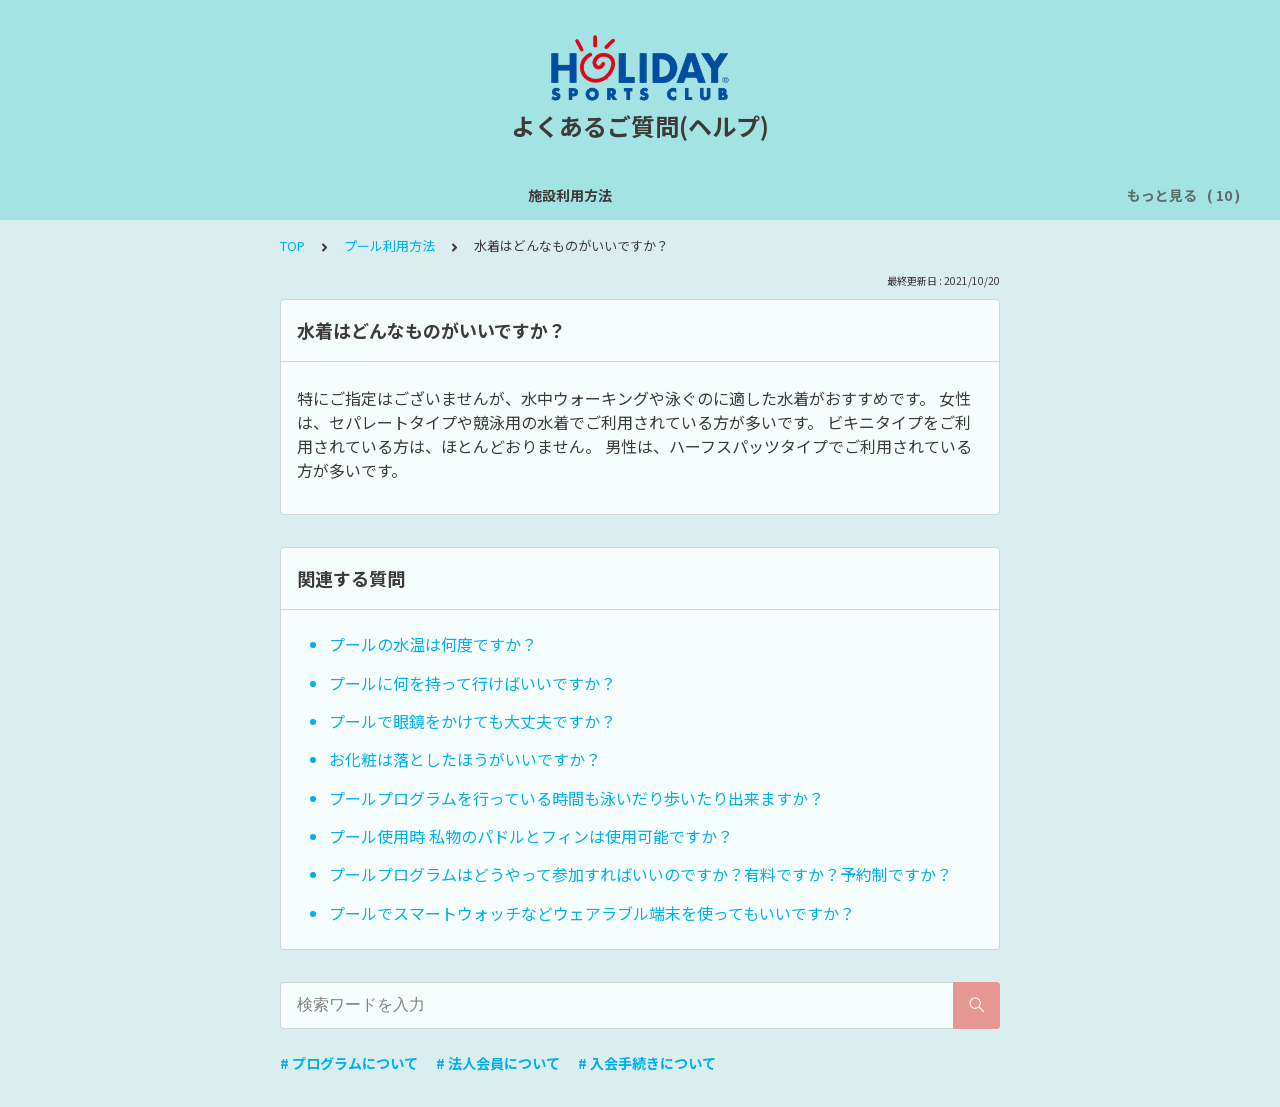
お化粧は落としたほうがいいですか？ (465, 759)
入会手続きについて (896, 195)
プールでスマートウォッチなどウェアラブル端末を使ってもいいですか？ (592, 913)
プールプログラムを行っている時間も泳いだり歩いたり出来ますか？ (576, 798)
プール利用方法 (644, 195)
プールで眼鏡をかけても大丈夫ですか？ (472, 721)
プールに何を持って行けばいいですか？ (472, 683)
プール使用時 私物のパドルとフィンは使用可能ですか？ (531, 836)
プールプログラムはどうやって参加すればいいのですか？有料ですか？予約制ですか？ (640, 874)
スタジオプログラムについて (252, 195)
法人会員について (1043, 195)
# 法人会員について (498, 1063)
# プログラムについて (349, 1063)
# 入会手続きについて (647, 1063)
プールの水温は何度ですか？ (433, 644)
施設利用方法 (91, 195)
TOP (292, 245)
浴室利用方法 (763, 195)
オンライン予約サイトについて (469, 195)
